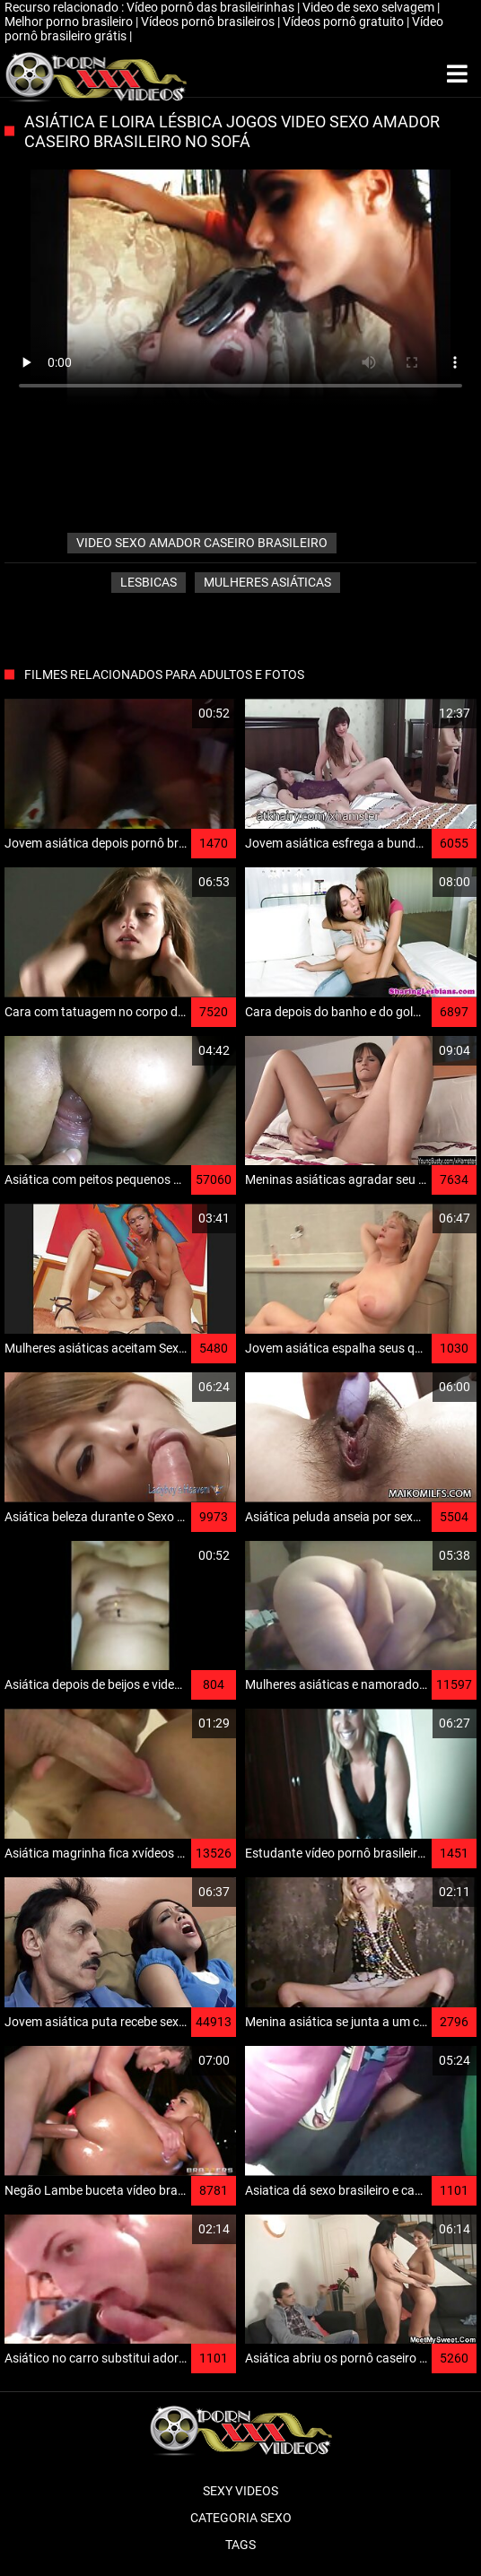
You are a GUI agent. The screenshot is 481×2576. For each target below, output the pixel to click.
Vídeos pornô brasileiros (209, 21)
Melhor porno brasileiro (70, 21)
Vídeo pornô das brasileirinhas (212, 7)
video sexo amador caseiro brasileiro (202, 542)
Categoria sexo (241, 2518)
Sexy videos (240, 2491)
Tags (240, 2544)
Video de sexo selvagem (369, 7)
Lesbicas (148, 582)
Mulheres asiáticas (267, 582)
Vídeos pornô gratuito (345, 21)
